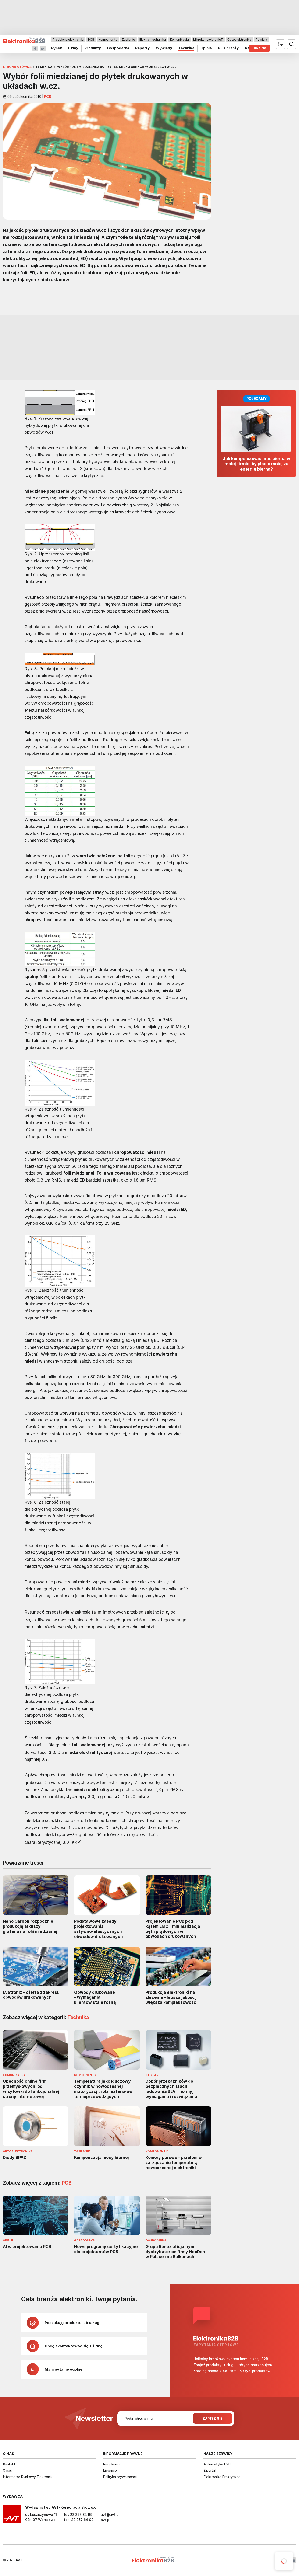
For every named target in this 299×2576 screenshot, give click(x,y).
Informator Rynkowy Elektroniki (28, 2477)
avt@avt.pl (110, 2514)
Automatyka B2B (217, 2464)
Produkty (92, 48)
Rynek (56, 48)
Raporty (142, 48)
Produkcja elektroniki (68, 39)
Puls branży (228, 48)
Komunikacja (179, 39)
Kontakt (9, 2464)
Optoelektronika (239, 39)
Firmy (73, 48)
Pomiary (261, 39)
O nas (7, 2470)
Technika (186, 48)
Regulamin (111, 2464)
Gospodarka (118, 48)
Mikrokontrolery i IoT (208, 39)
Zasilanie (128, 39)
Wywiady (164, 48)
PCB (91, 39)
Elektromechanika (152, 39)
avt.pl (105, 2519)
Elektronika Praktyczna (221, 2477)
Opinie (206, 48)
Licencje (110, 2470)
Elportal (209, 2470)
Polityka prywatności (120, 2477)
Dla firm (259, 48)
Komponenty (108, 39)
